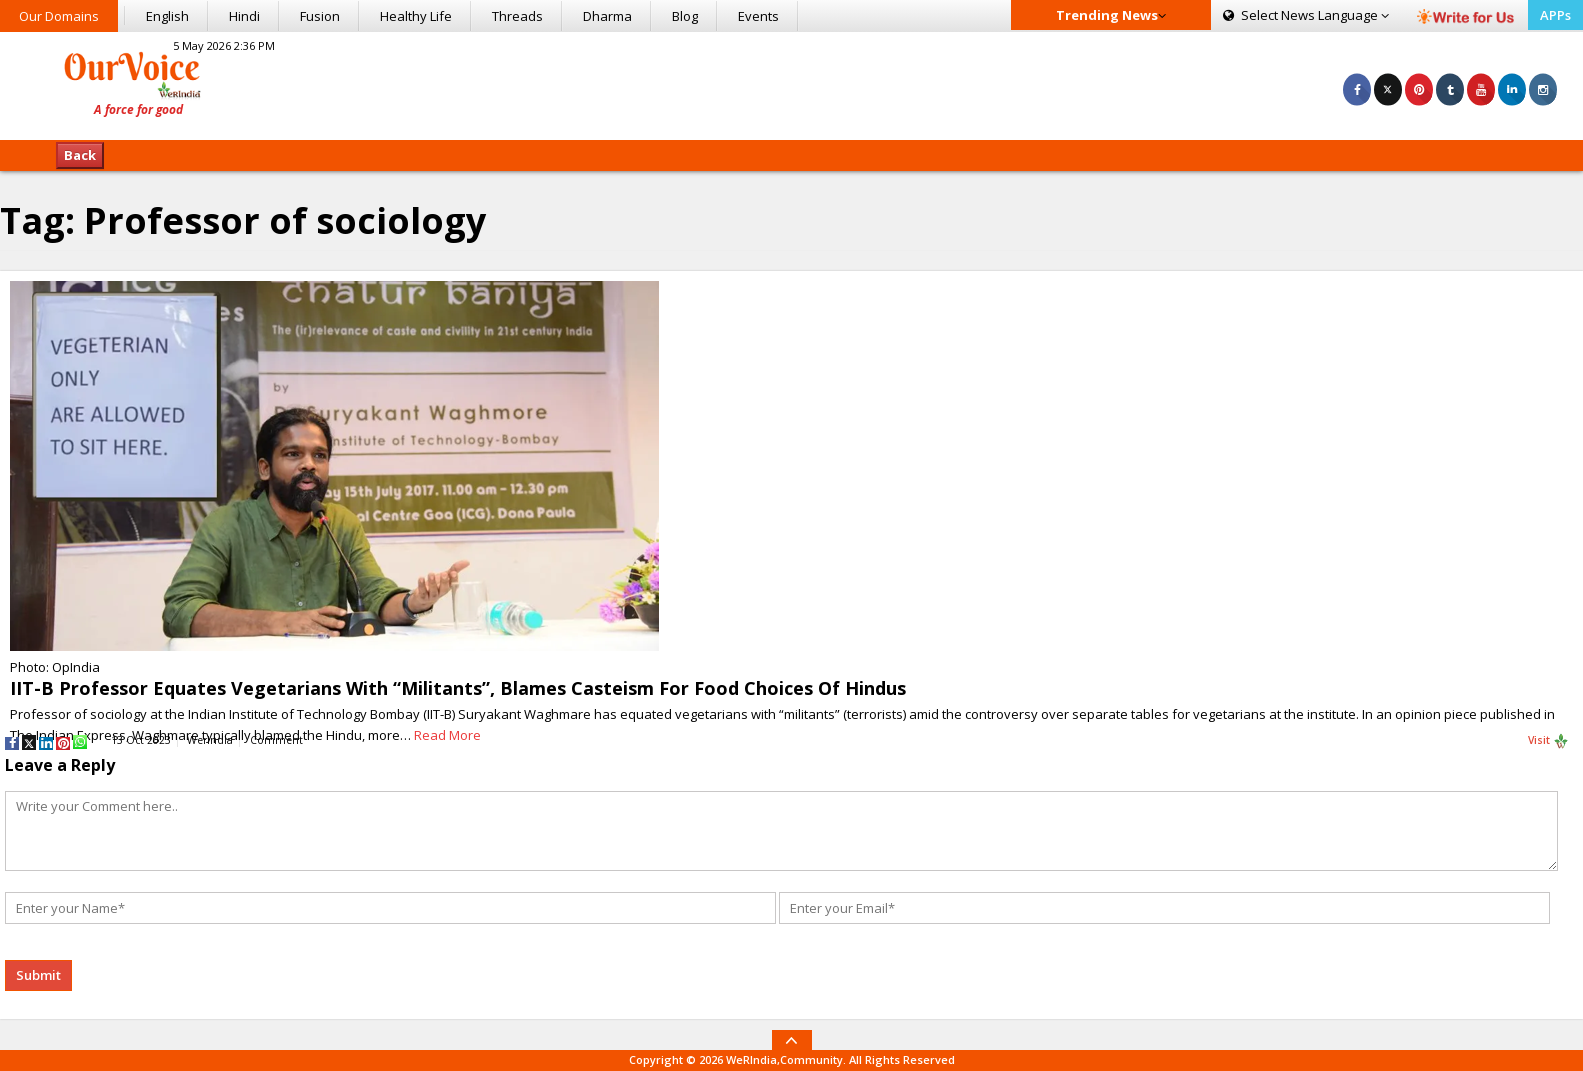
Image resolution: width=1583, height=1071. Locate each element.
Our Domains (59, 16)
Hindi (244, 16)
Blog (685, 16)
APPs (1555, 15)
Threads (517, 16)
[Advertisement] (791, 83)
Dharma (607, 16)
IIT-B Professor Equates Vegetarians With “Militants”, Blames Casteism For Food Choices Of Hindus (458, 688)
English (167, 16)
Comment (276, 740)
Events (758, 16)
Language (1306, 15)
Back (80, 155)
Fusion (320, 16)
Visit (1548, 741)
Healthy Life (416, 16)
